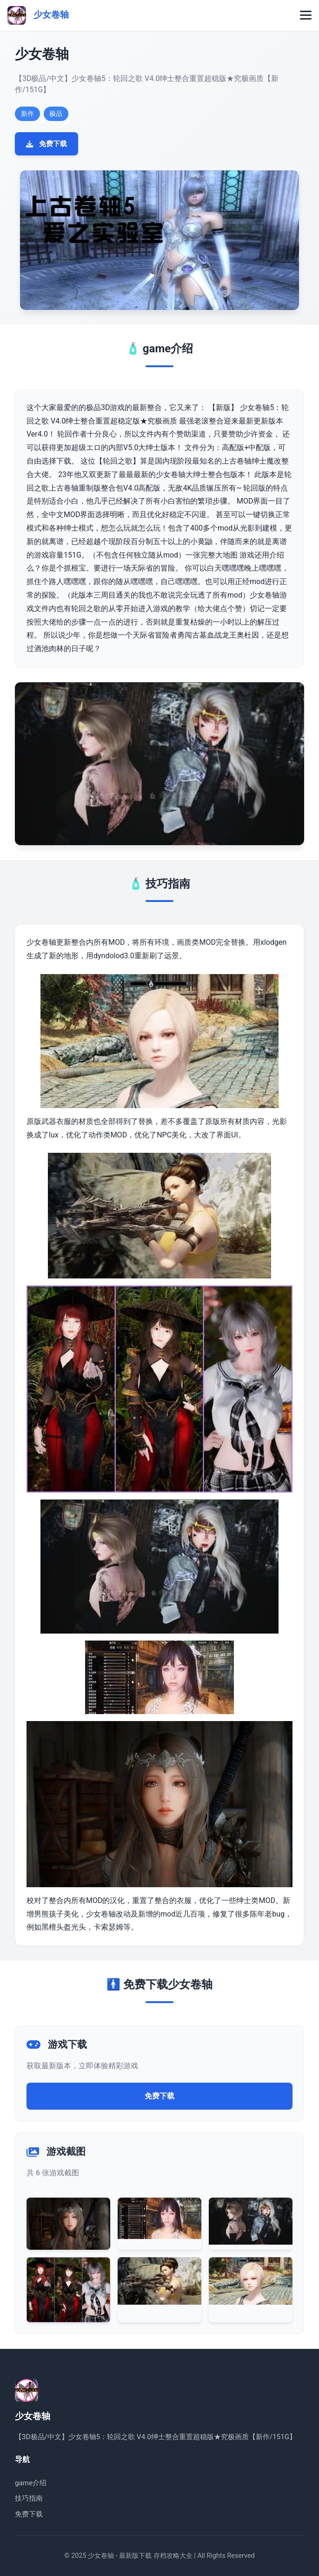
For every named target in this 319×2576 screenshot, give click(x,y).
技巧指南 (29, 2498)
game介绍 (31, 2483)
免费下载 (46, 144)
